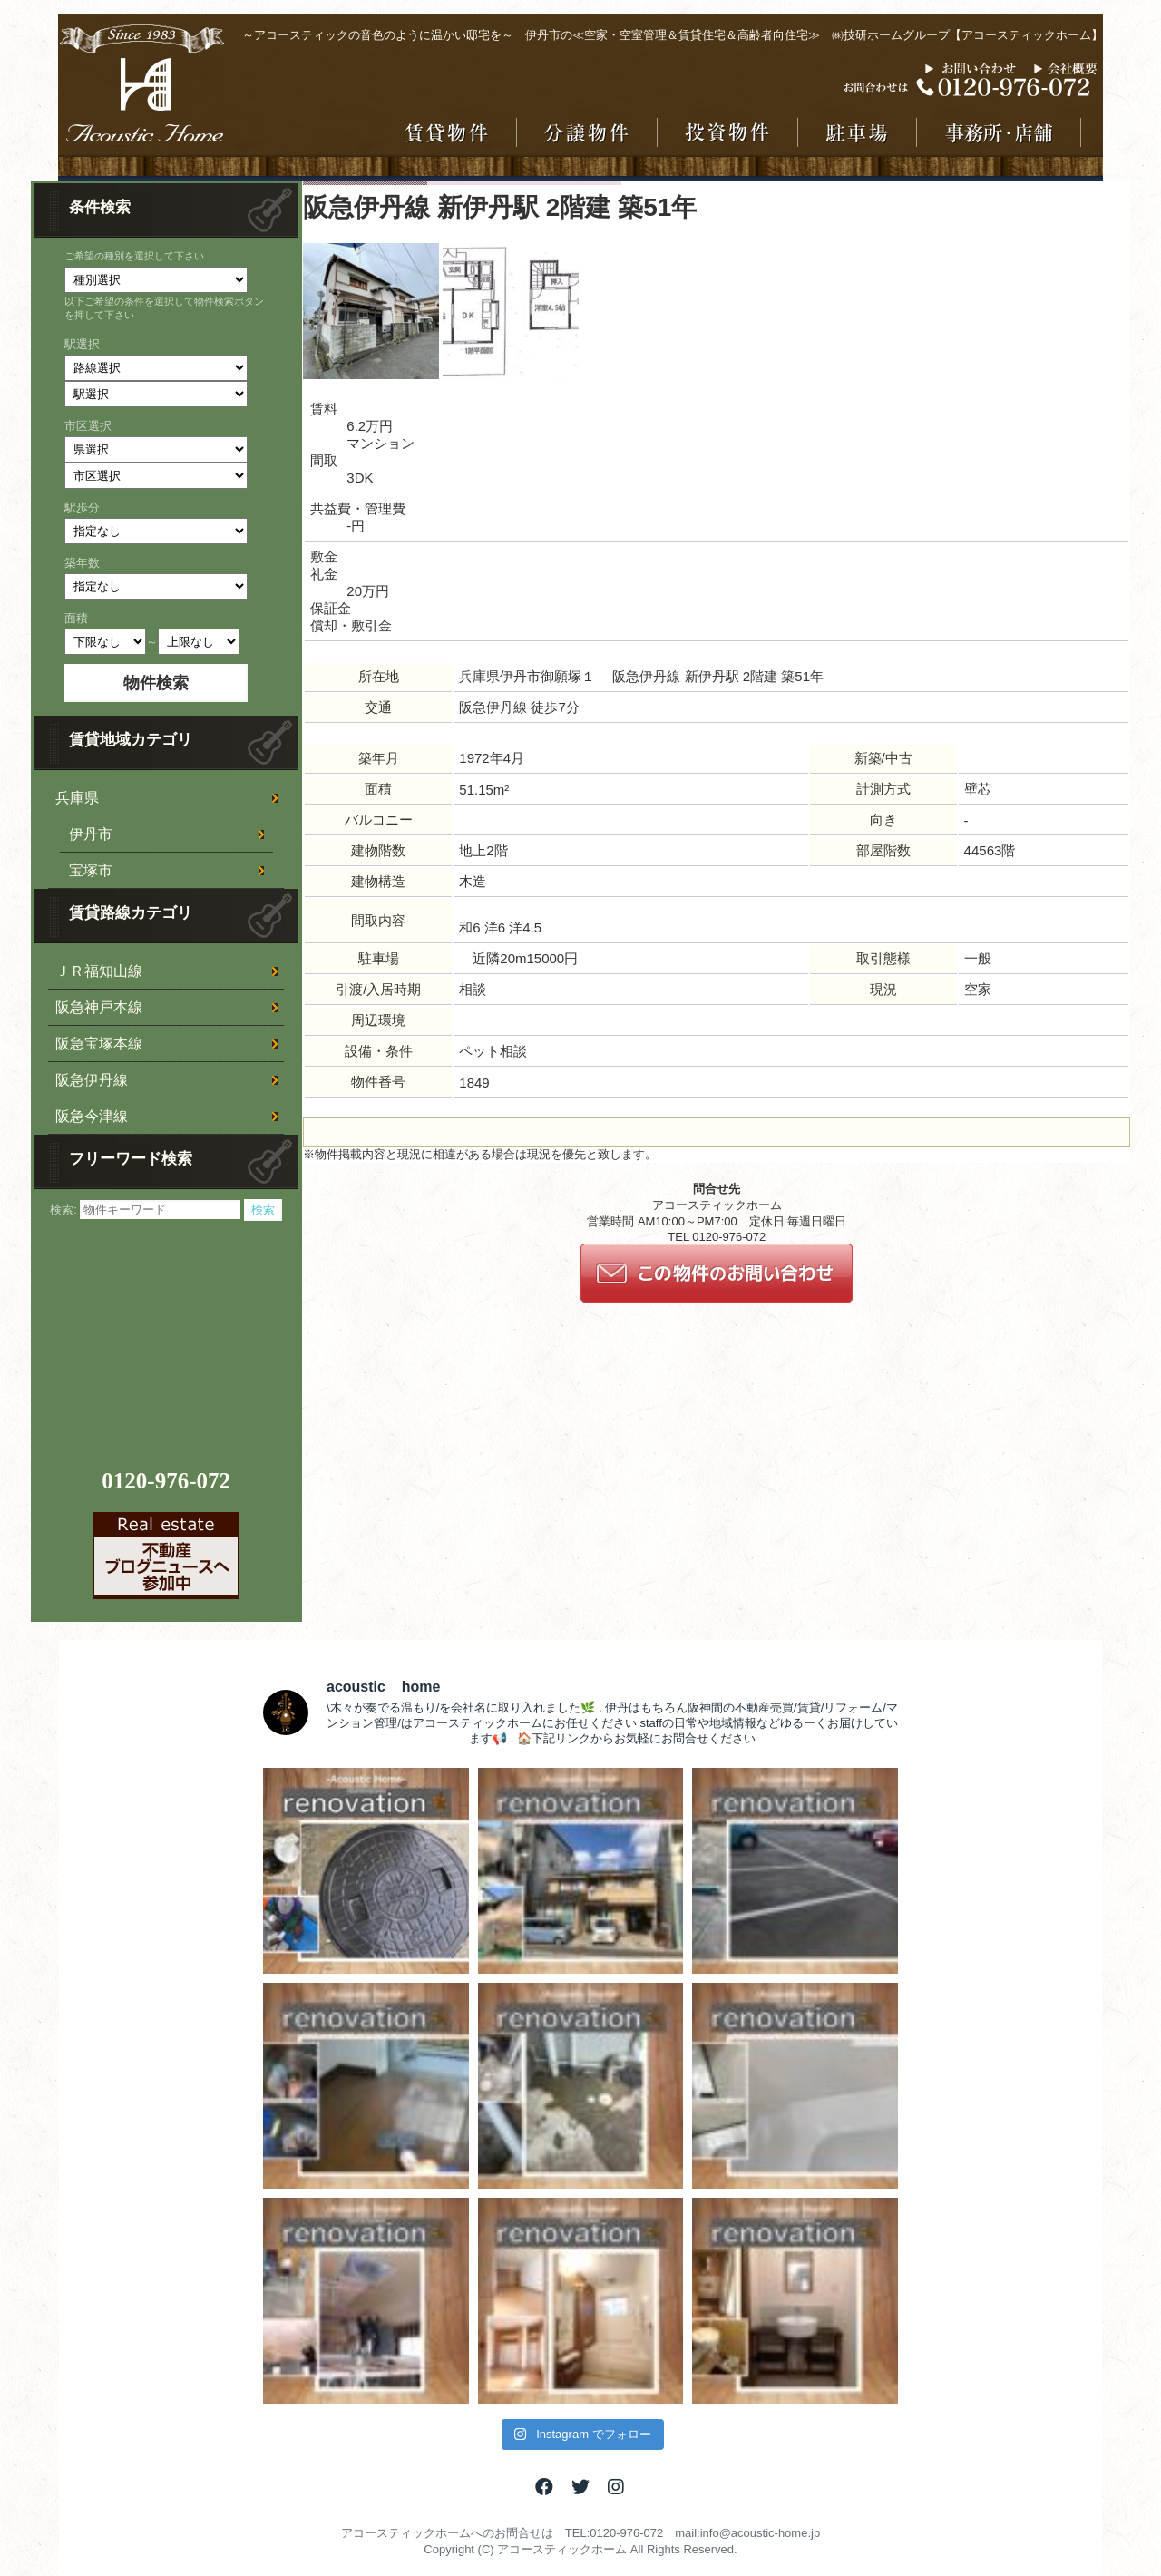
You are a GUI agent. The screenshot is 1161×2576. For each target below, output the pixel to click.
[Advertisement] (169, 1334)
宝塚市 (90, 870)
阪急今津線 (91, 1116)
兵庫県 (77, 797)
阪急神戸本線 (98, 1007)
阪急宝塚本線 (98, 1043)
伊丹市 (90, 834)
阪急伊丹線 (91, 1080)
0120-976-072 (166, 1481)
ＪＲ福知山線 (98, 971)
